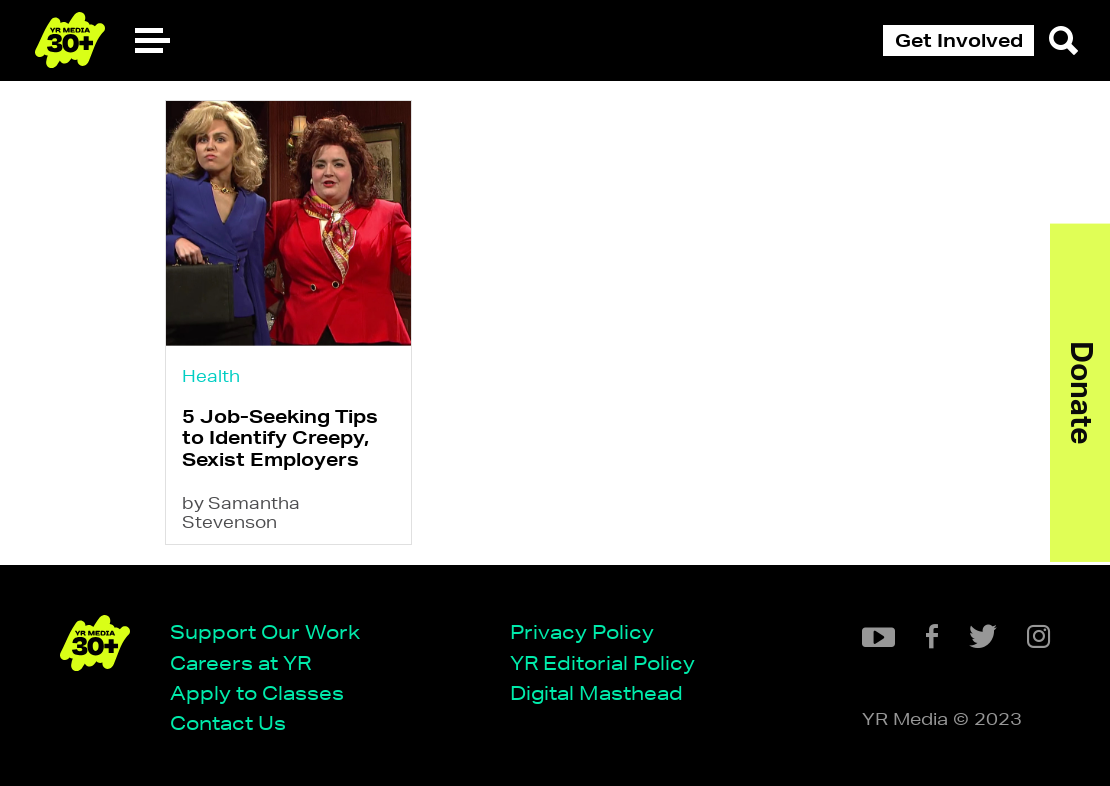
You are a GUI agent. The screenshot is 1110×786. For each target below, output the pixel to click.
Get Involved (959, 40)
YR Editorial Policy (602, 662)
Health (211, 375)
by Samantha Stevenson (241, 512)
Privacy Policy (582, 631)
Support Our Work (265, 631)
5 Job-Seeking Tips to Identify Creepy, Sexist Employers (280, 437)
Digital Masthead (596, 692)
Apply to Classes (257, 692)
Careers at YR (240, 662)
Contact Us (228, 722)
